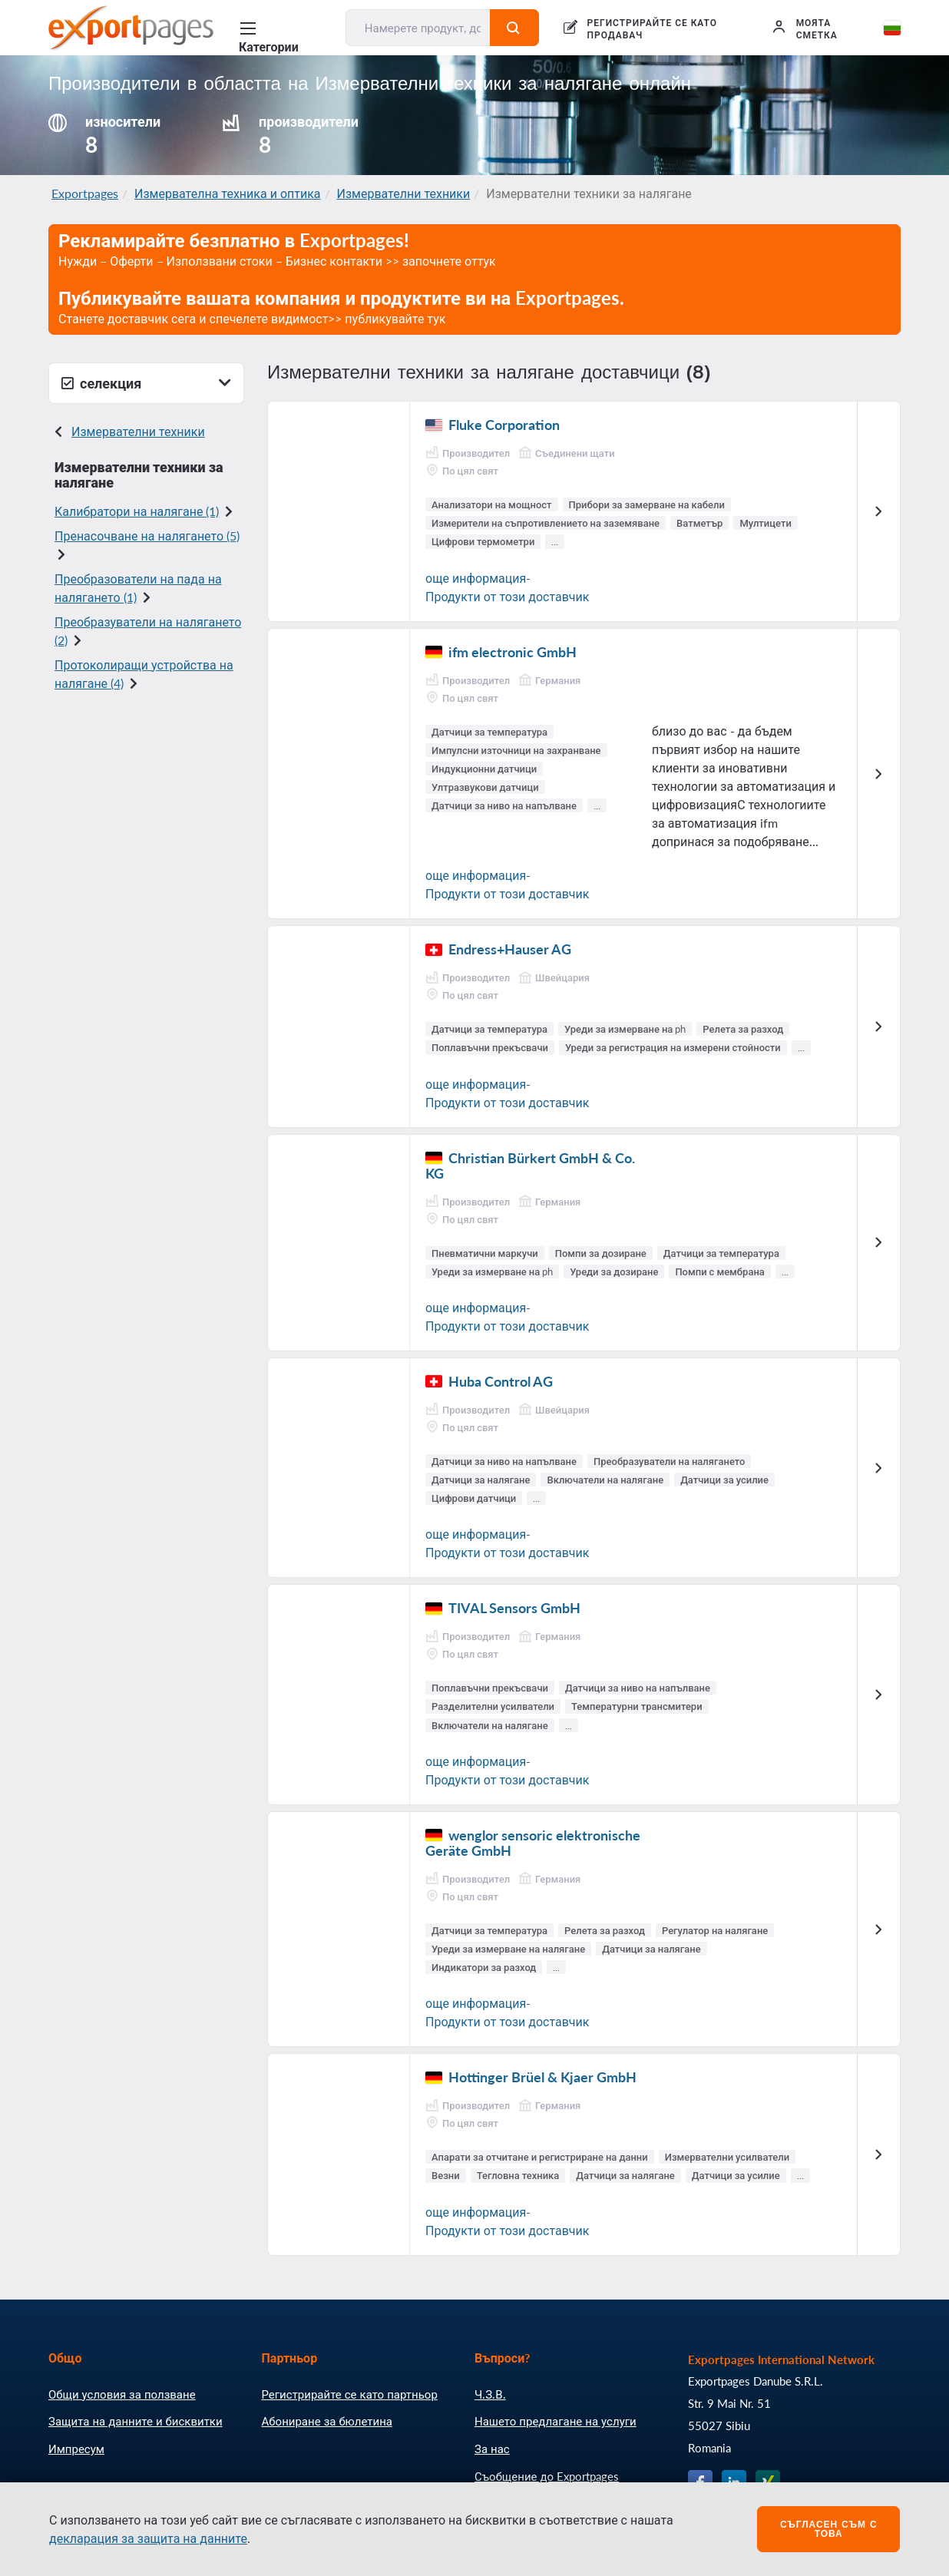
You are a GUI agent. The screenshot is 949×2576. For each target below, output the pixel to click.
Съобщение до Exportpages (546, 2476)
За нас (492, 2448)
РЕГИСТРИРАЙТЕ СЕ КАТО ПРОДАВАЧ (652, 29)
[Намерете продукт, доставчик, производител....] (418, 27)
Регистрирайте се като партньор (350, 2394)
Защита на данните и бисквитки (135, 2421)
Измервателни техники (404, 193)
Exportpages (84, 193)
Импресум (76, 2448)
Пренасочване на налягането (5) (147, 535)
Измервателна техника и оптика (227, 193)
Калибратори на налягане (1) (137, 511)
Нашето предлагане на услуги (555, 2421)
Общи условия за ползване (122, 2394)
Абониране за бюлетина (327, 2421)
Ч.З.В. (490, 2394)
